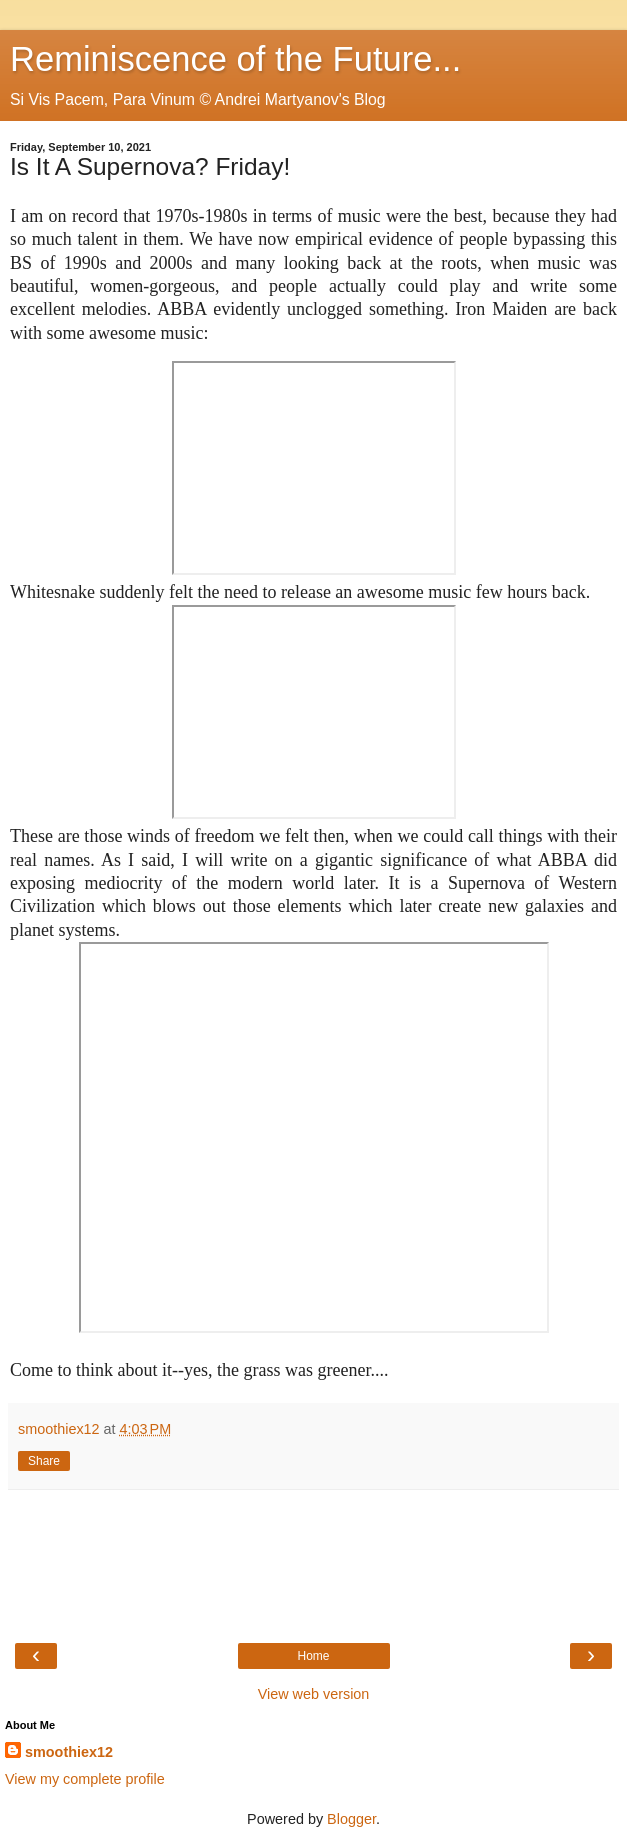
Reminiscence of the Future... (235, 59)
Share (44, 1461)
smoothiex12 (69, 1752)
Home (313, 1656)
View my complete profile (85, 1779)
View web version (314, 1694)
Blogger (351, 1819)
